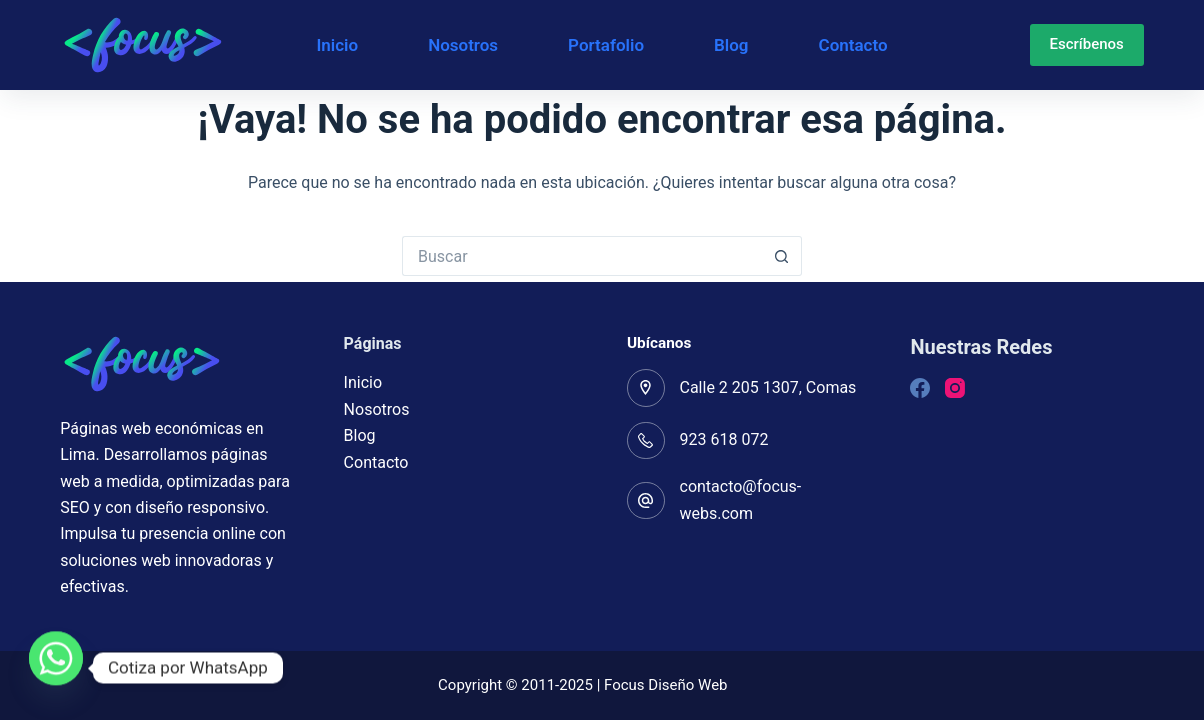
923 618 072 (724, 439)
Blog (731, 45)
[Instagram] (955, 388)
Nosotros (463, 45)
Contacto (853, 45)
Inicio (337, 45)
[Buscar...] (582, 256)
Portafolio (606, 45)
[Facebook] (920, 388)
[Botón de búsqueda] (782, 256)
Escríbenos (1087, 44)
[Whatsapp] (56, 668)
